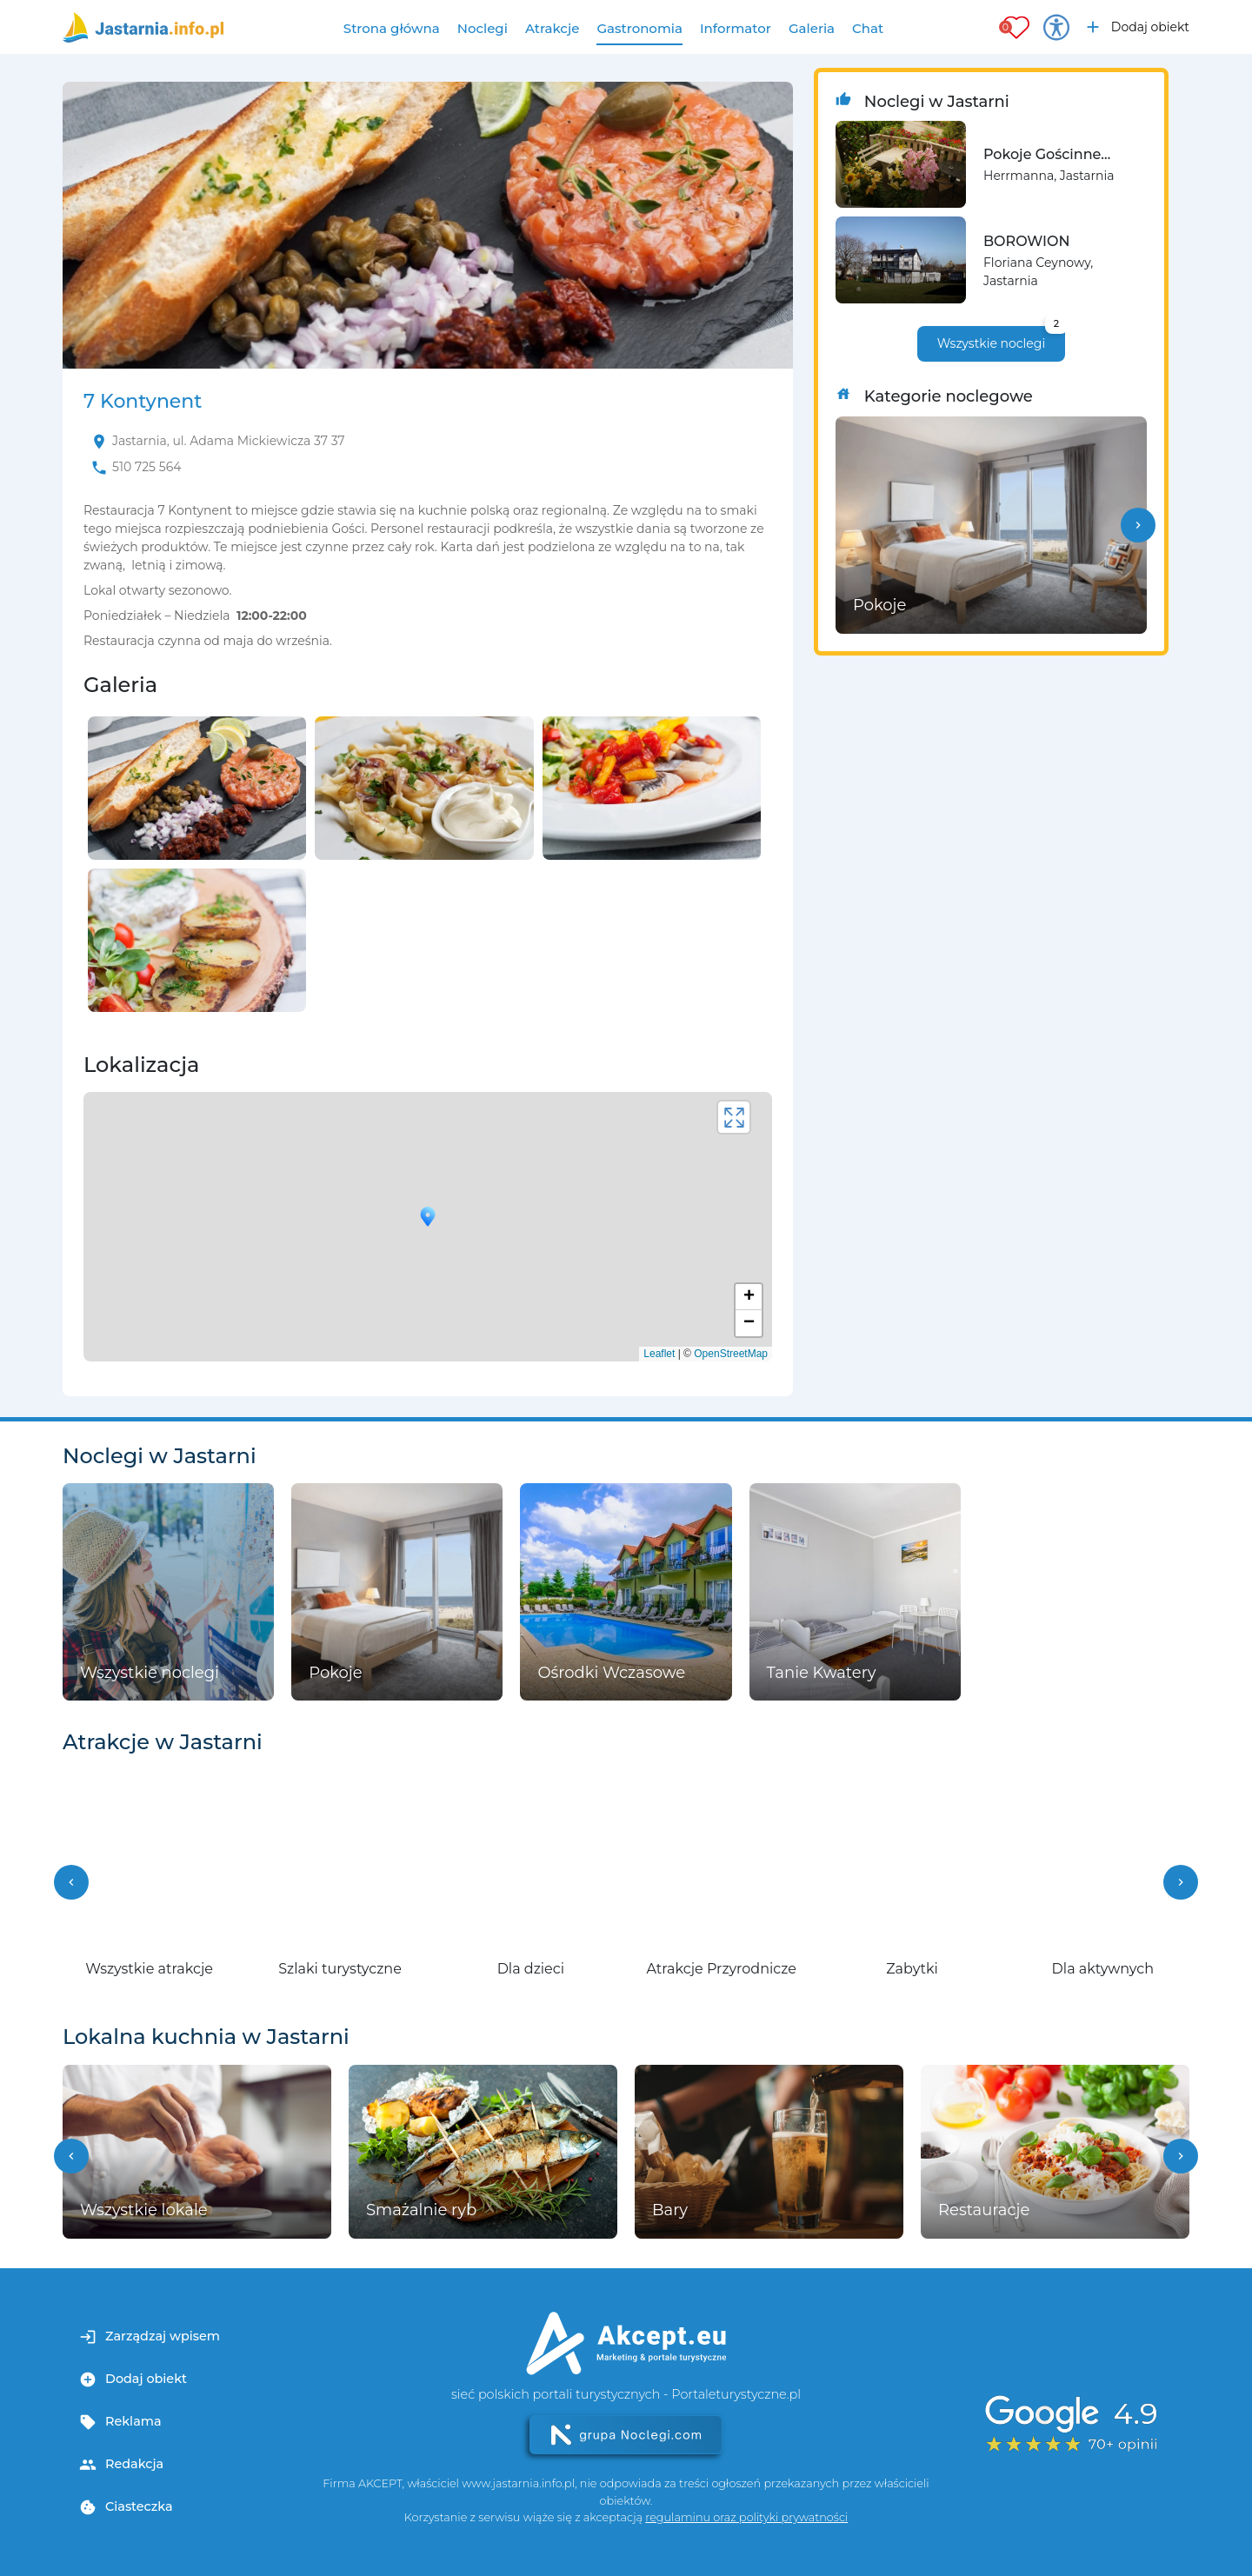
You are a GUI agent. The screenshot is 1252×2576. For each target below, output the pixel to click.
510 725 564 (146, 467)
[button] (1138, 525)
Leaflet (659, 1354)
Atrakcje (552, 28)
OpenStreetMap (731, 1354)
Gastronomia (639, 28)
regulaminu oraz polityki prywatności (746, 2517)
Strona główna (391, 28)
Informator (735, 28)
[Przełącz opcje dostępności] (1056, 27)
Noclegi (482, 28)
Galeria (812, 28)
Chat (867, 28)
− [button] (749, 1323)
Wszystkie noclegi (1001, 338)
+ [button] (749, 1297)
